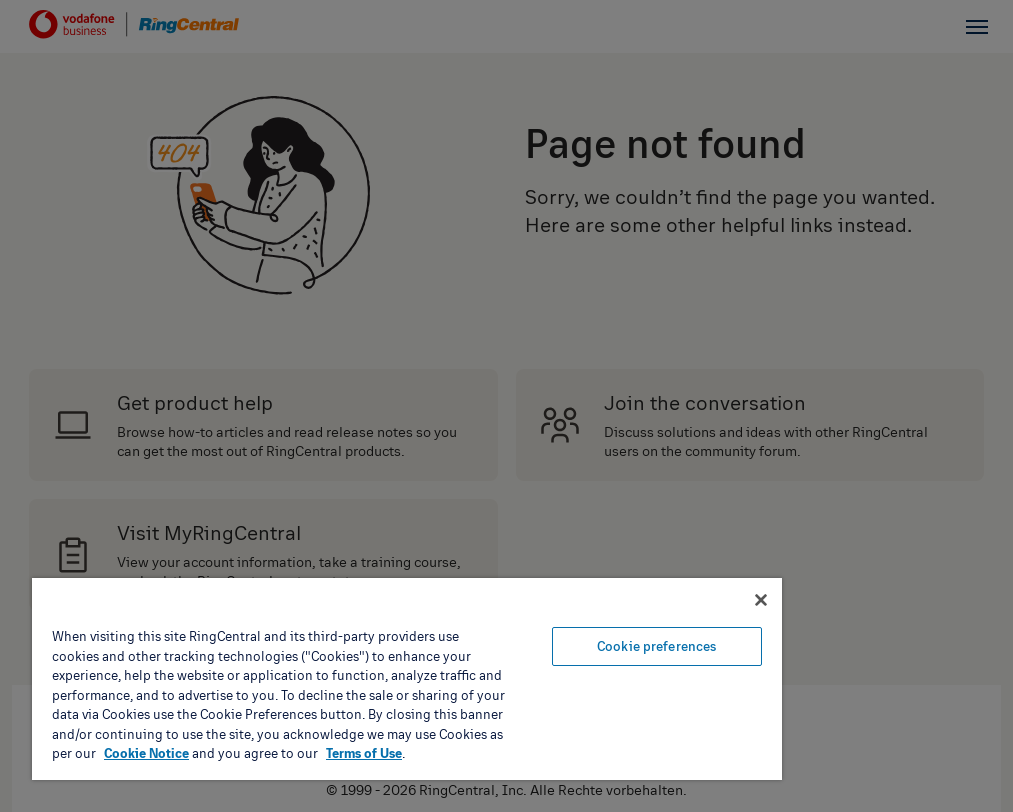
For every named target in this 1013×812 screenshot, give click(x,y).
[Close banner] (761, 600)
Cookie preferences (656, 646)
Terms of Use (364, 753)
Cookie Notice (146, 753)
